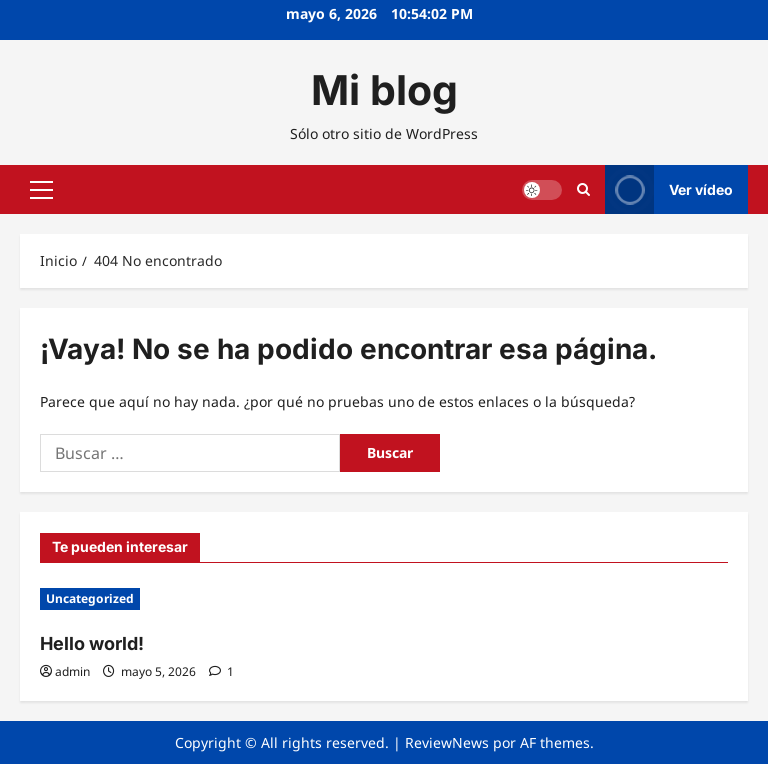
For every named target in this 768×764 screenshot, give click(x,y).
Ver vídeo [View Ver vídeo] (669, 189)
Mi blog (384, 90)
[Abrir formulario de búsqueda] (583, 189)
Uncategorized (90, 598)
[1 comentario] (221, 671)
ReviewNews (447, 742)
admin (72, 671)
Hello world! (92, 643)
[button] (41, 190)
